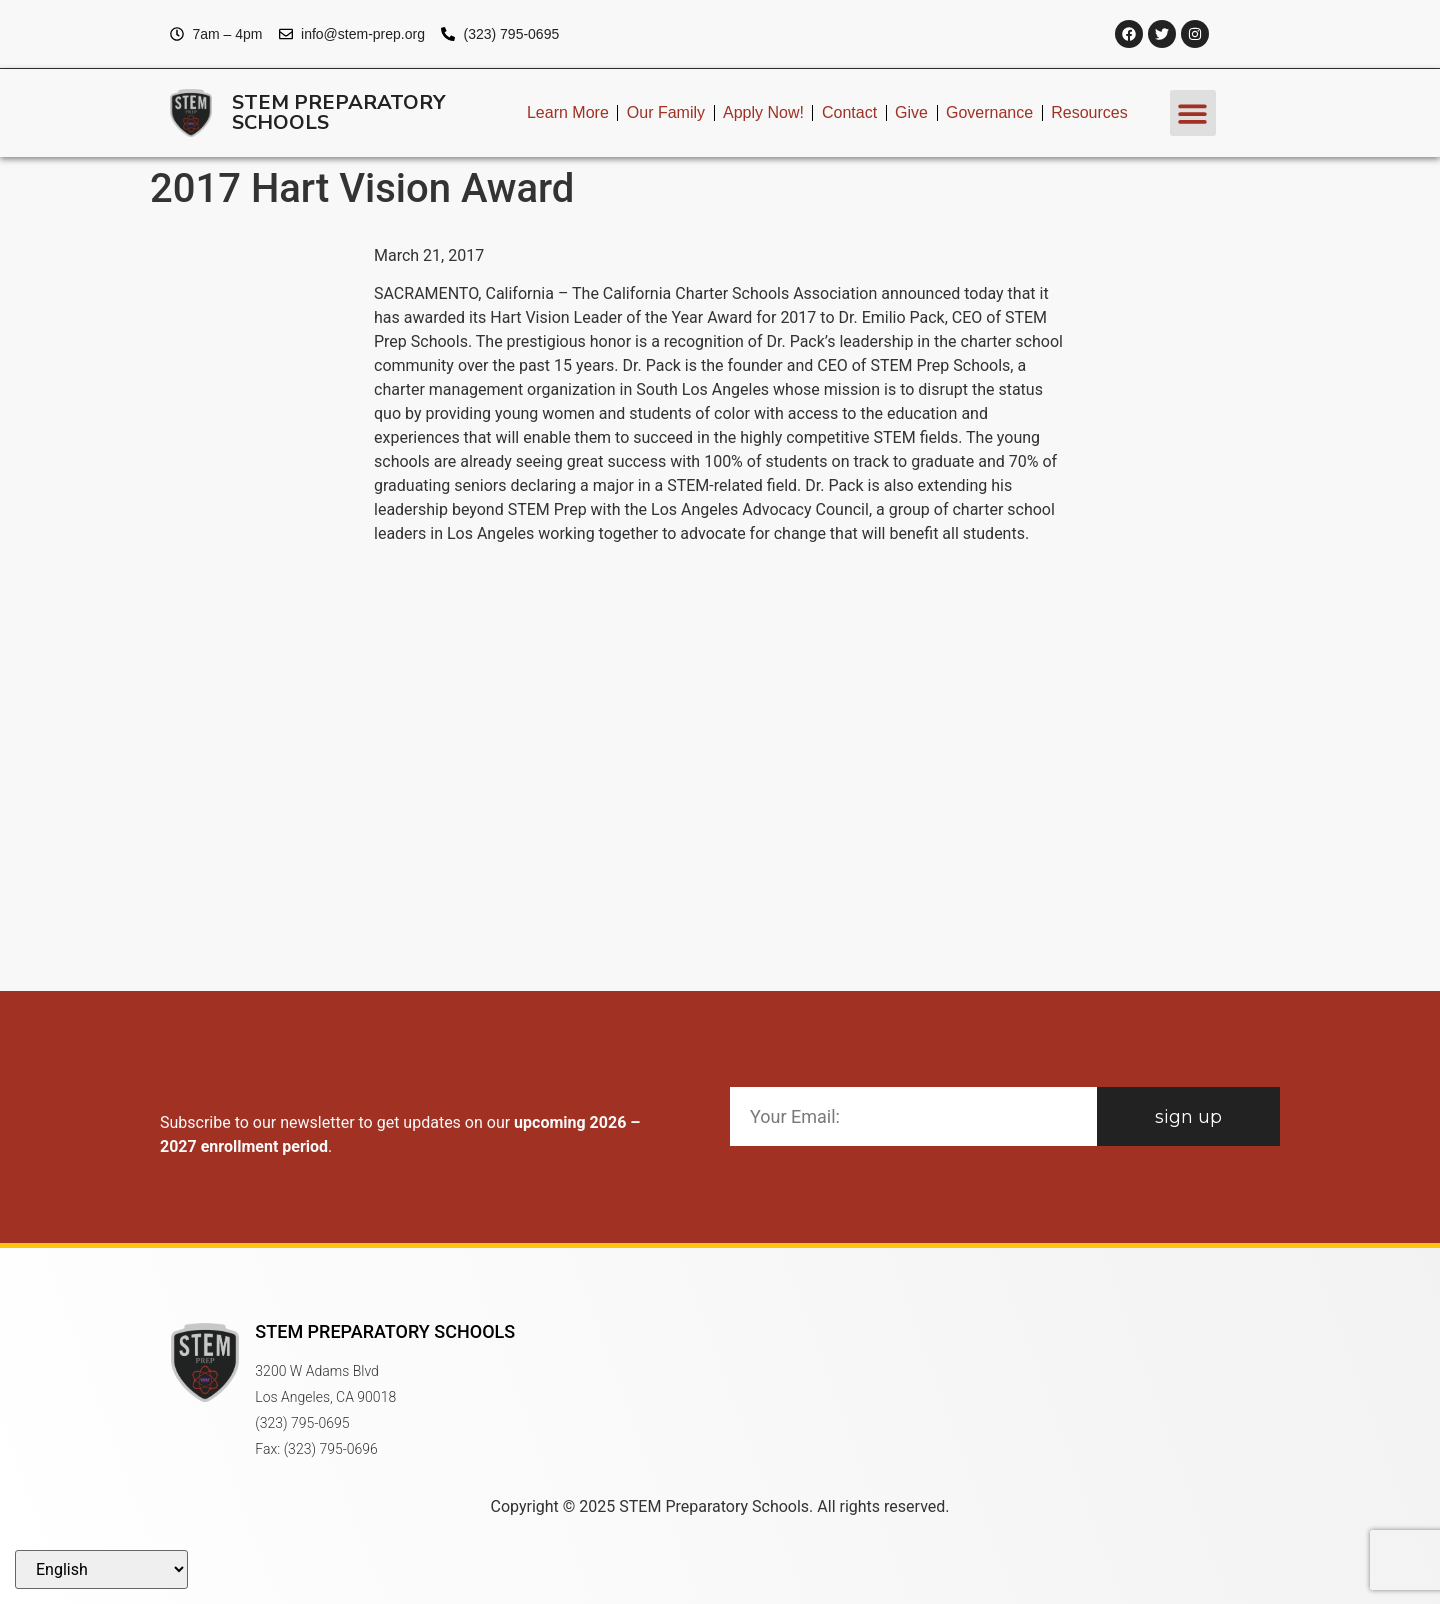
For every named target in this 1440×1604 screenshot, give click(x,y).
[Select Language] (101, 1569)
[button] (1193, 113)
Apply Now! (763, 112)
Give (911, 112)
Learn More (568, 112)
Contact (849, 112)
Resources (1089, 112)
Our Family (666, 112)
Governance (989, 112)
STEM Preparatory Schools (338, 112)
